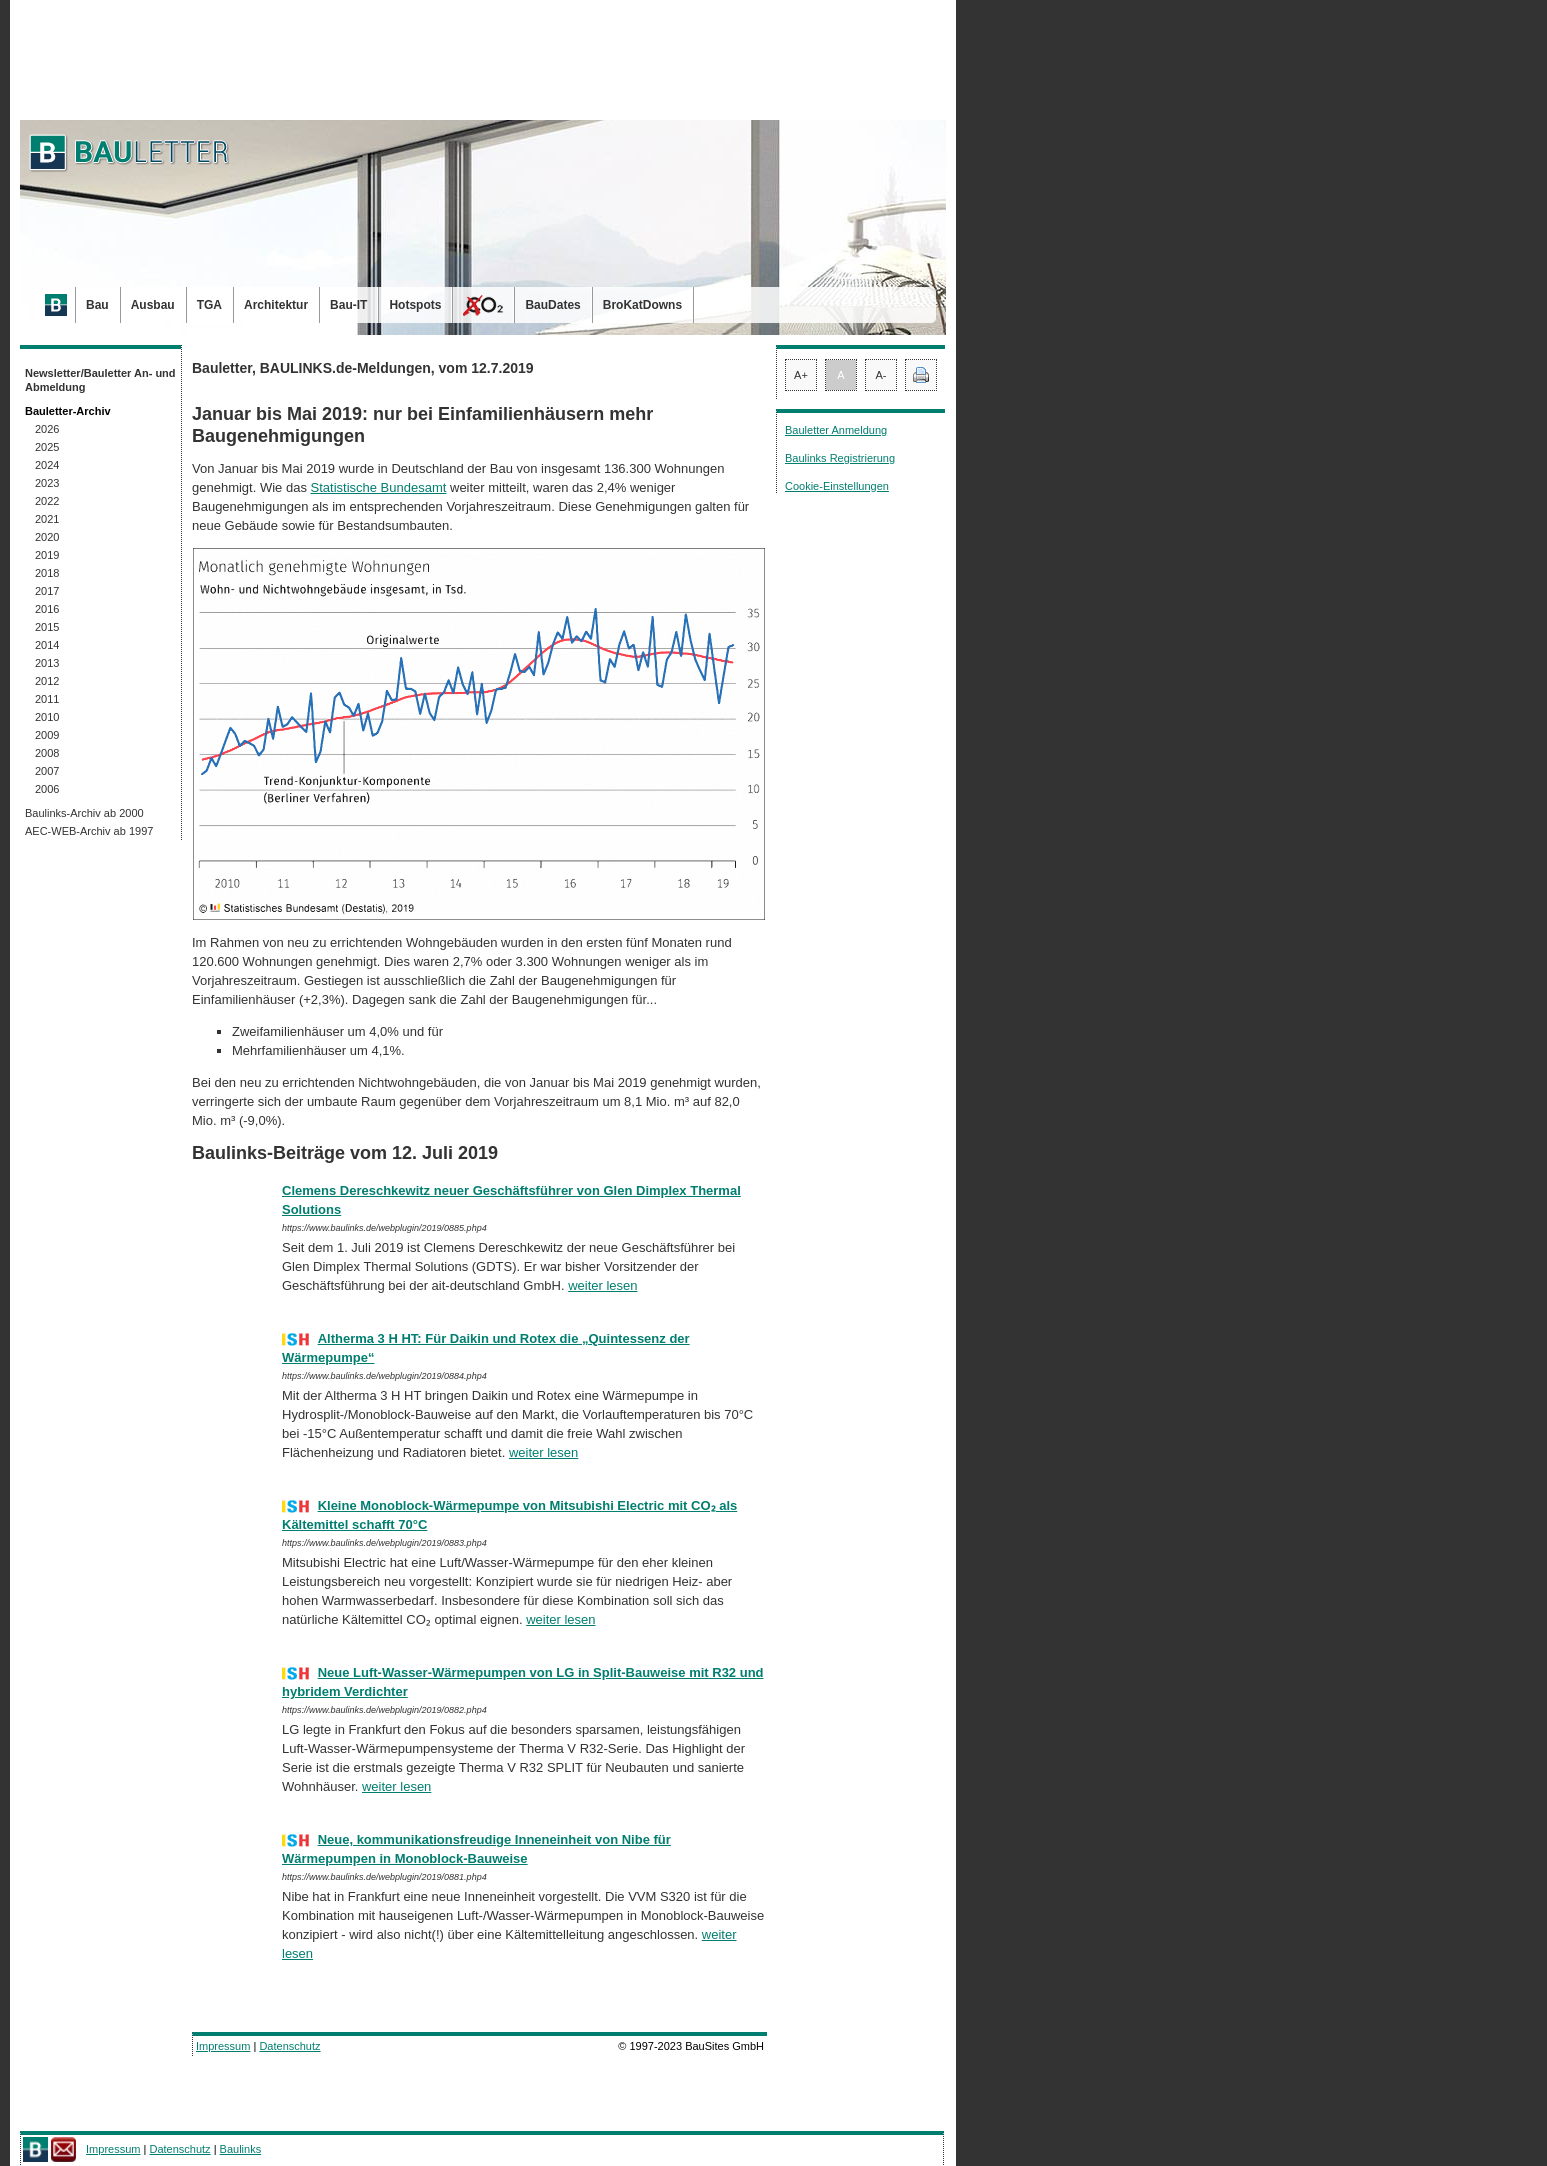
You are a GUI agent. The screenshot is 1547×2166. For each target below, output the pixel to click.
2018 (47, 573)
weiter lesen (602, 1285)
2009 (47, 735)
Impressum (223, 2046)
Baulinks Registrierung (840, 458)
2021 (47, 519)
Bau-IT (348, 305)
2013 (47, 663)
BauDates (552, 305)
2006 (47, 789)
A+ (801, 375)
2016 (47, 609)
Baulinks (241, 2149)
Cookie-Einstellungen (837, 486)
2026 (47, 429)
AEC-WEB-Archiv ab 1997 (89, 831)
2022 (47, 501)
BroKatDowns (642, 305)
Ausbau (153, 305)
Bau (97, 305)
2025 (47, 447)
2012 (47, 681)
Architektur (276, 305)
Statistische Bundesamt (379, 487)
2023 (47, 483)
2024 (47, 465)
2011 (47, 699)
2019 (47, 555)
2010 (47, 717)
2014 (47, 645)
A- (881, 375)
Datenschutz (289, 2046)
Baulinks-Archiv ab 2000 (84, 813)
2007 (47, 771)
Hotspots (415, 305)
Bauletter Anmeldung (836, 430)
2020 (47, 537)
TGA (209, 305)
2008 (47, 753)
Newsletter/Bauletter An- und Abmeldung (100, 380)
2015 (47, 627)
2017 (47, 591)
